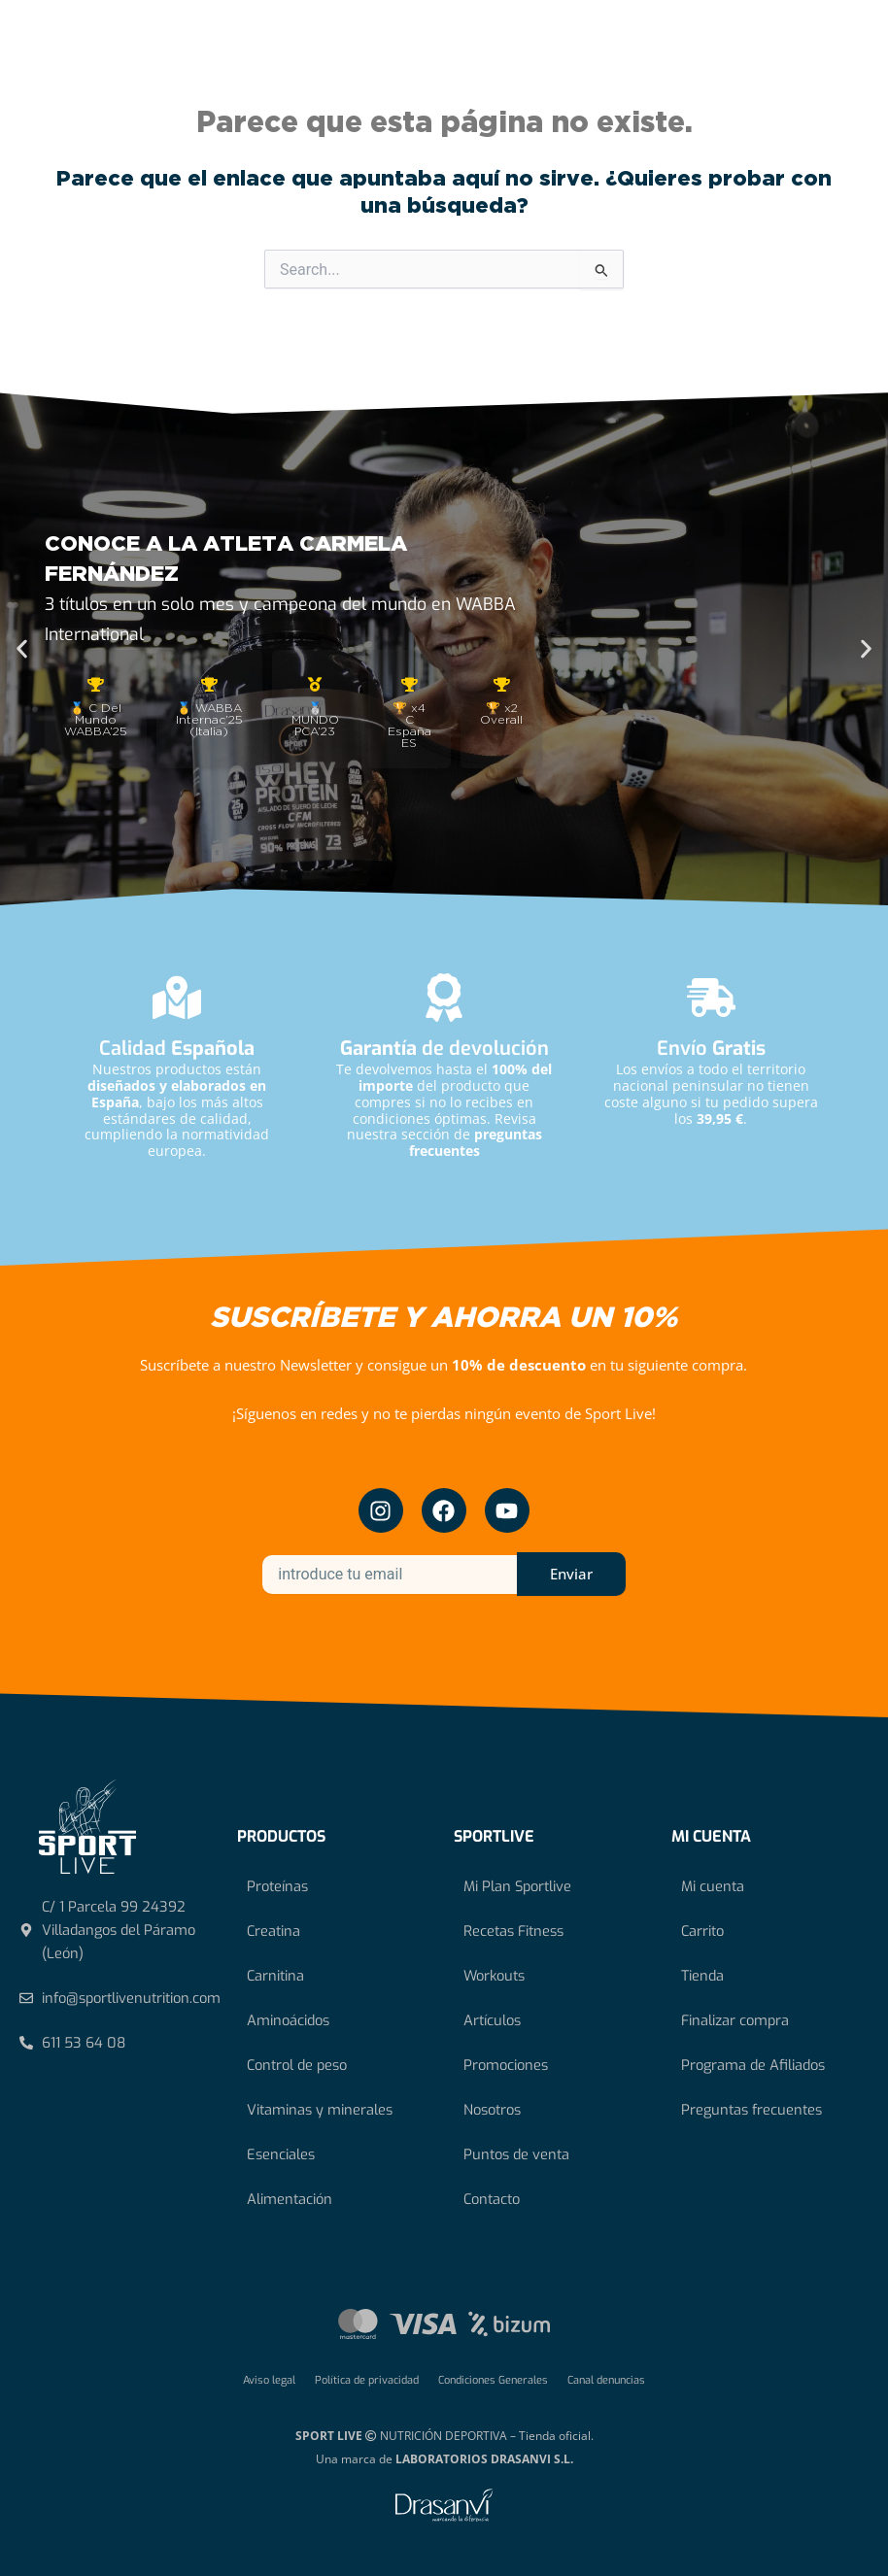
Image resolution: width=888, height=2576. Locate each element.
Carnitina (275, 1975)
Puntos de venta (516, 2154)
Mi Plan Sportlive (517, 1886)
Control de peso (297, 2065)
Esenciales (281, 2154)
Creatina (273, 1931)
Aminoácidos (288, 2020)
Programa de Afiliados (753, 2065)
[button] (22, 649)
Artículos (492, 2020)
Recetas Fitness (513, 1931)
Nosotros (492, 2109)
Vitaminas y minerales (320, 2109)
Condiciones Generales (493, 2380)
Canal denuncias (606, 2380)
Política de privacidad (367, 2380)
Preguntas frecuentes (751, 2109)
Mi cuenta (712, 1886)
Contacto (491, 2199)
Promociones (505, 2065)
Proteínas (277, 1886)
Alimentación (289, 2199)
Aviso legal (269, 2380)
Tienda (702, 1975)
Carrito (702, 1931)
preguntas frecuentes (475, 1142)
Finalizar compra (735, 2020)
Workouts (494, 1975)
